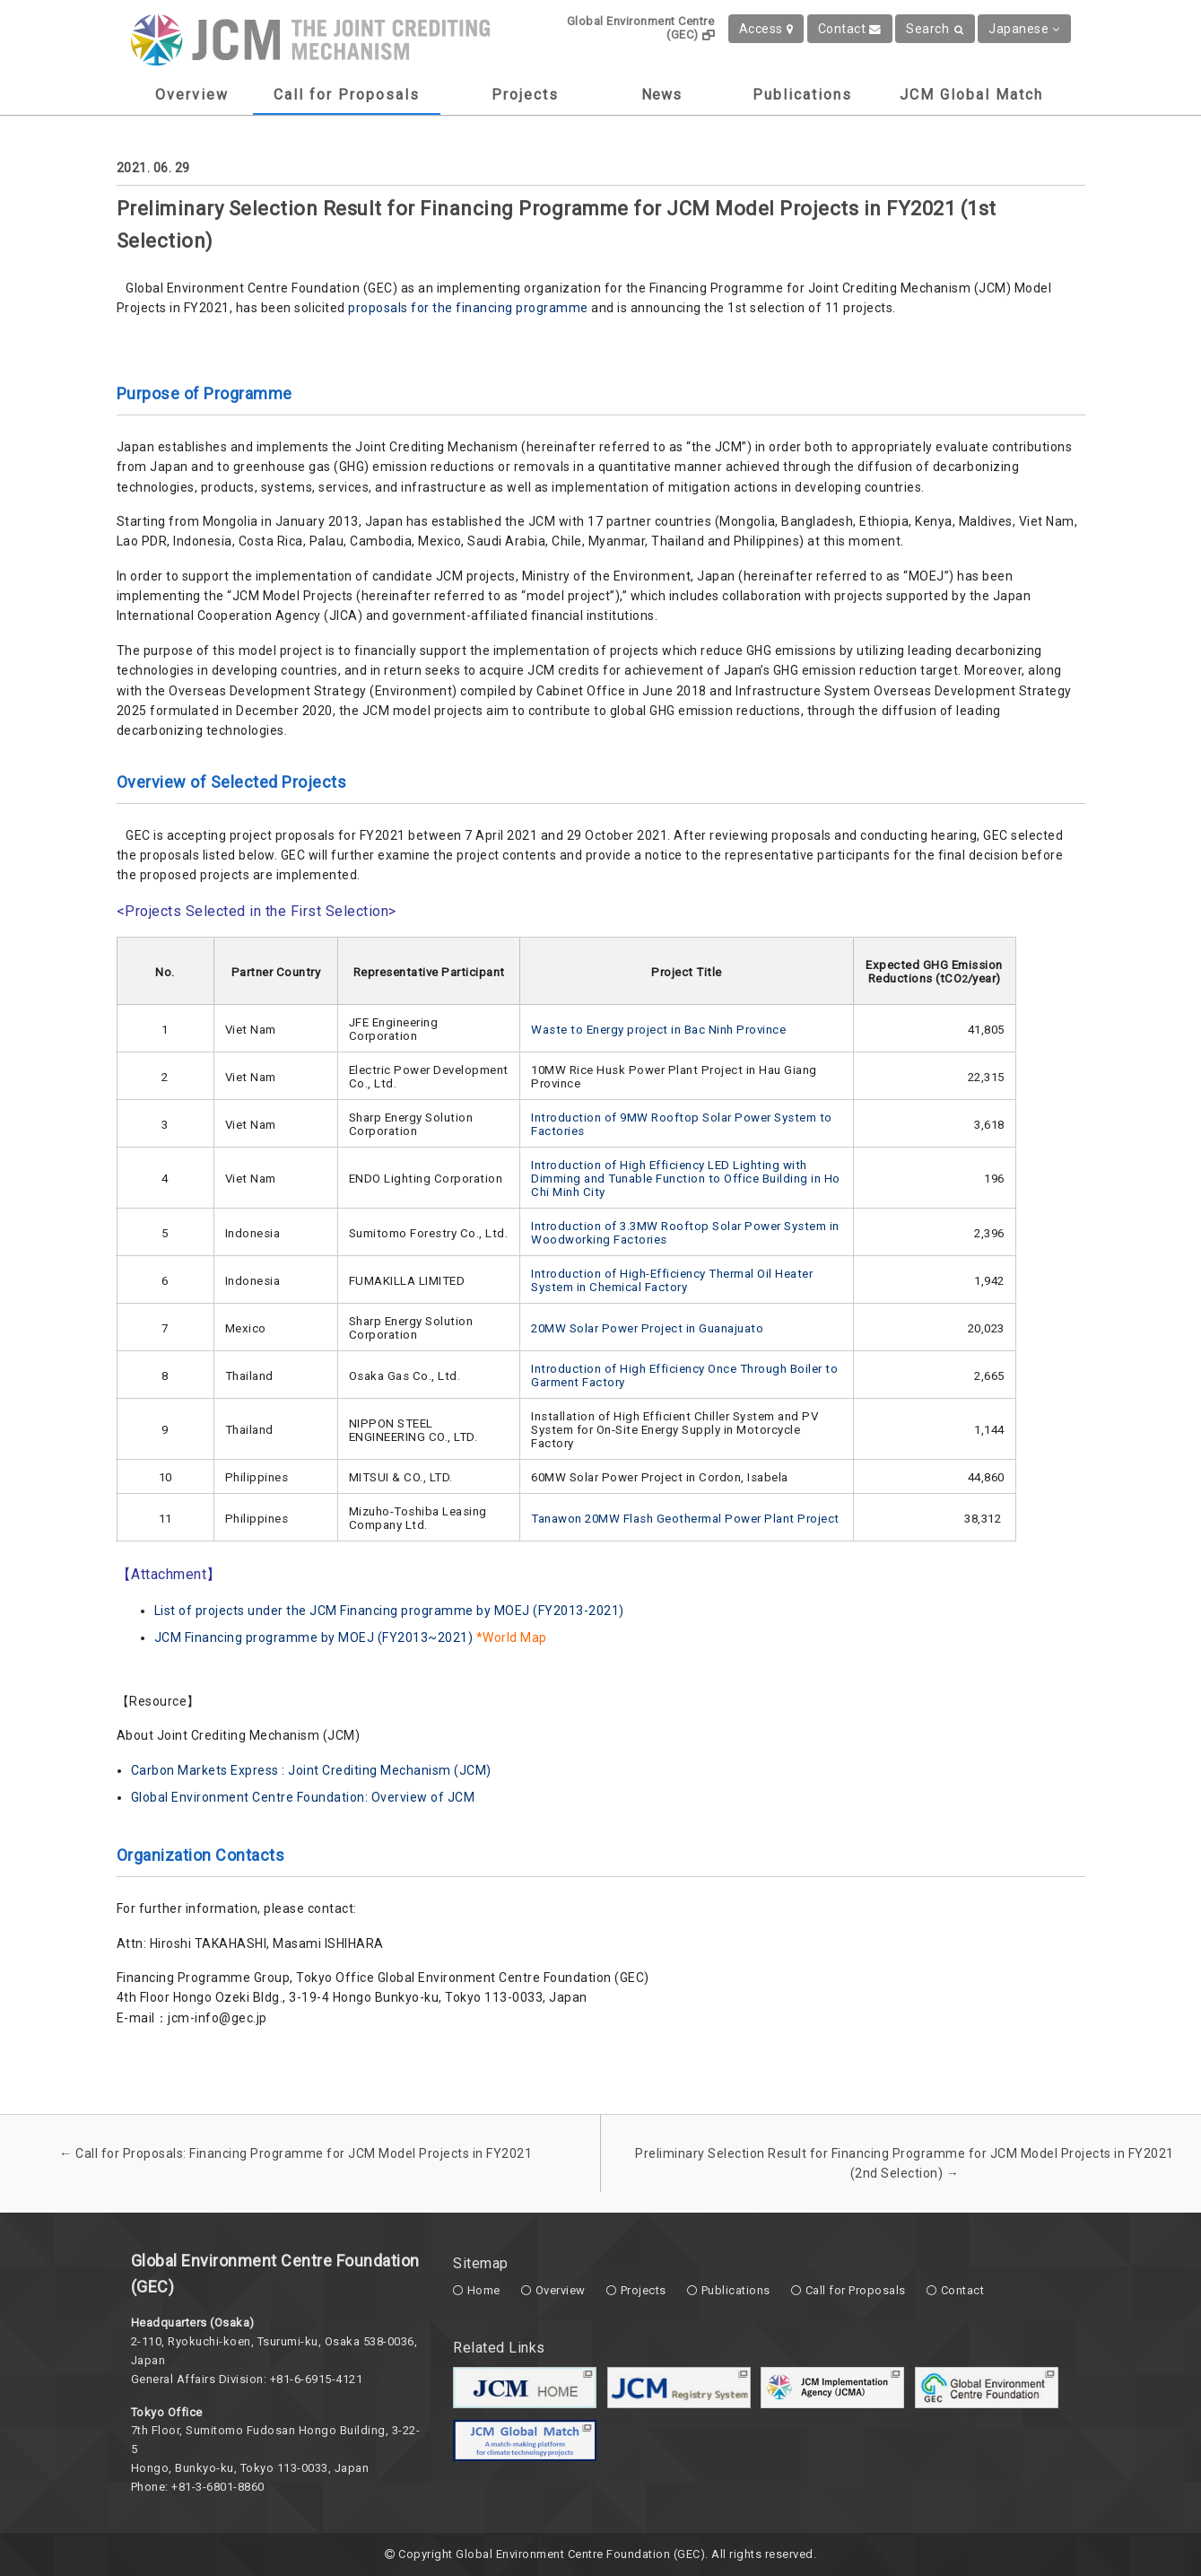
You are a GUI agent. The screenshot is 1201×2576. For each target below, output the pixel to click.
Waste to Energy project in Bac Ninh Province (658, 1029)
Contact (850, 29)
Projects (525, 94)
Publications (802, 94)
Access (766, 29)
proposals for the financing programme (468, 308)
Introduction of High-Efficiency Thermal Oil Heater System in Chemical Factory (672, 1280)
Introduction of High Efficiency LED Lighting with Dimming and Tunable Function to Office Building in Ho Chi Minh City (685, 1178)
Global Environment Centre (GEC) (641, 27)
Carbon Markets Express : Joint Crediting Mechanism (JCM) (311, 1770)
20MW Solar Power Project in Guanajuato (647, 1328)
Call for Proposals (347, 94)
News (661, 94)
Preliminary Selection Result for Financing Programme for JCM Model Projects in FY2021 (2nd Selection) (904, 2163)
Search (935, 29)
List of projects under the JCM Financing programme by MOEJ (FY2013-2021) (389, 1610)
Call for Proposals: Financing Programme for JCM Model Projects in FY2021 (295, 2153)
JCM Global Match (971, 94)
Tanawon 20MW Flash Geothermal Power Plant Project (685, 1518)
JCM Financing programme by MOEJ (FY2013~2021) (314, 1637)
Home (483, 2290)
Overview (192, 94)
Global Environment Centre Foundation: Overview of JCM (303, 1797)
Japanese (1024, 29)
